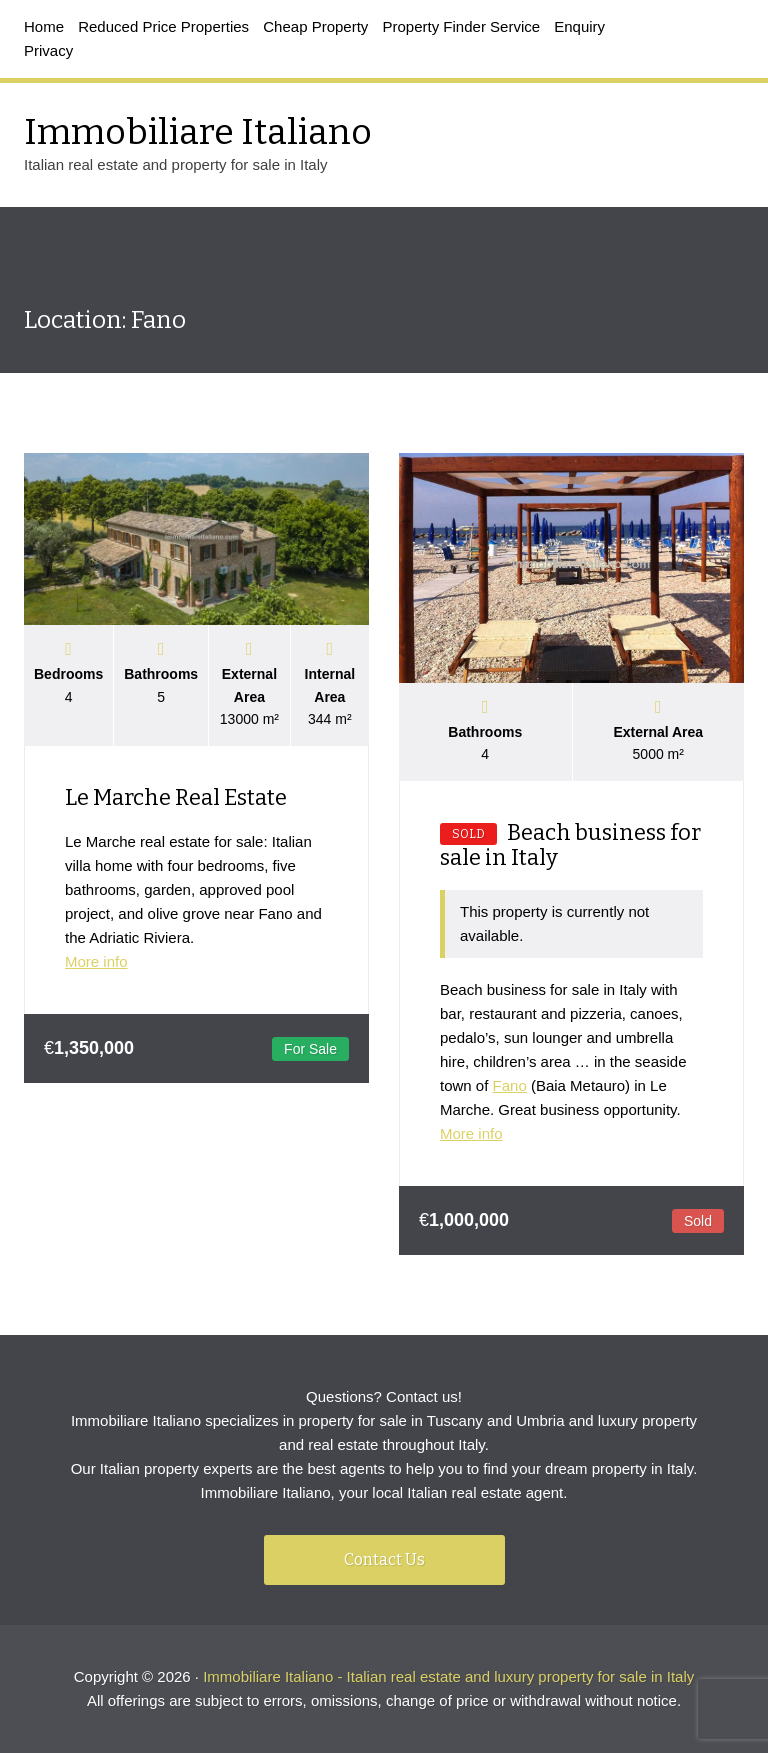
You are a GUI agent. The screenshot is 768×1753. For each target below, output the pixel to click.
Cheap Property (315, 26)
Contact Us (384, 1559)
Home (44, 26)
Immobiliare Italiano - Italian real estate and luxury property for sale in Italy (448, 1676)
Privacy (48, 50)
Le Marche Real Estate (176, 797)
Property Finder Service (462, 26)
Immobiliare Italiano (198, 132)
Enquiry (579, 26)
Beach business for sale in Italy (570, 845)
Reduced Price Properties (163, 26)
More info (96, 961)
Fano (510, 1085)
